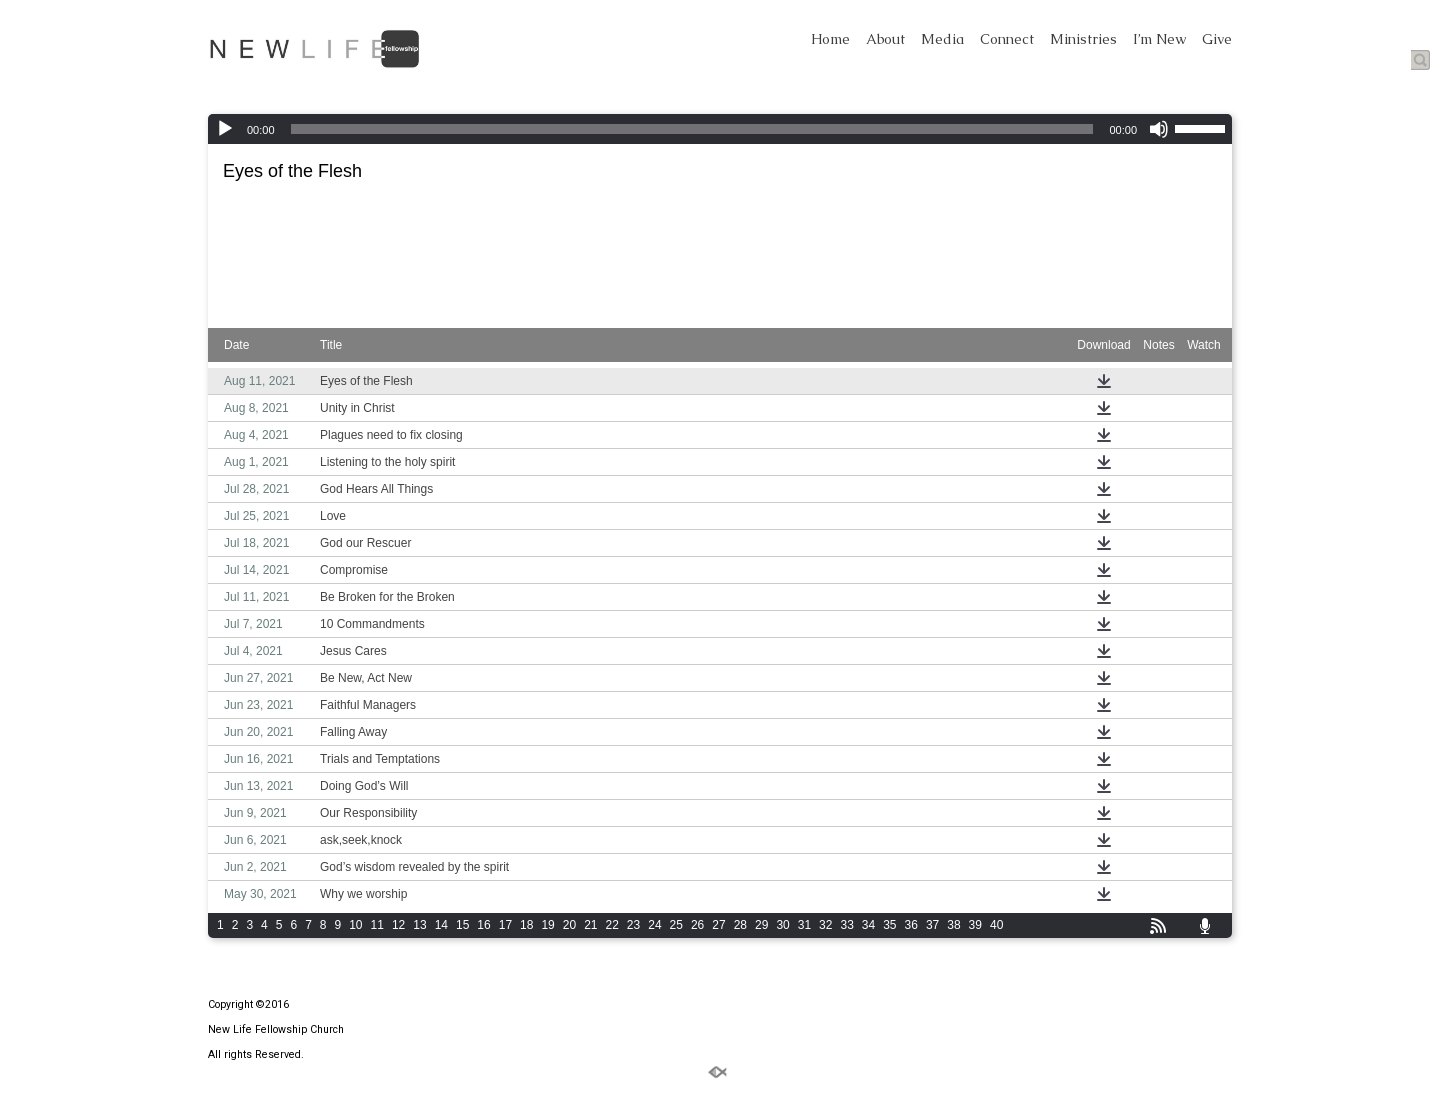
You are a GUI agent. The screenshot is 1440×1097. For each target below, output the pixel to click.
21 (590, 925)
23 (633, 925)
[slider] (692, 129)
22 (612, 925)
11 (377, 925)
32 (825, 925)
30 (782, 925)
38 (953, 925)
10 (355, 925)
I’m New (1159, 39)
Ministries (1083, 39)
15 (462, 925)
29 (761, 925)
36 (911, 925)
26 (697, 925)
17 (505, 925)
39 (975, 925)
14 (441, 925)
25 (676, 925)
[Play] (225, 129)
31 (804, 925)
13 (419, 925)
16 (483, 925)
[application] (720, 129)
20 (569, 925)
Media (942, 39)
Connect (1007, 39)
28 (740, 925)
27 (718, 925)
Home (830, 39)
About (885, 39)
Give (1217, 39)
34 (868, 925)
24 (654, 925)
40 (996, 925)
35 (889, 925)
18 (526, 925)
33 (846, 925)
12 (398, 925)
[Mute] (1159, 129)
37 (932, 925)
